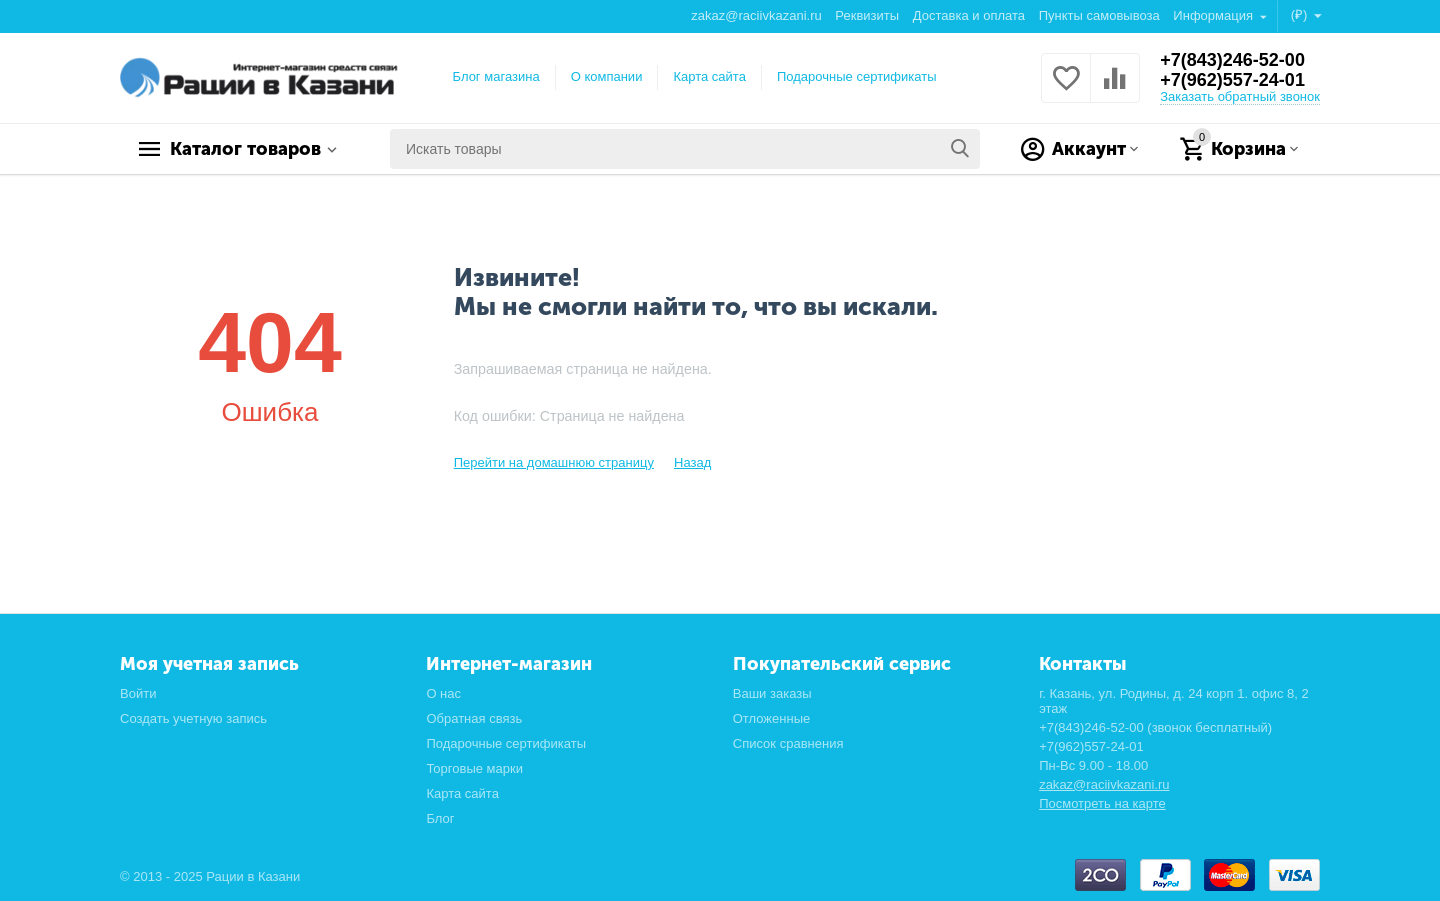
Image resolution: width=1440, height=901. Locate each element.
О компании (607, 76)
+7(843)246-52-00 (1232, 60)
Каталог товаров (245, 149)
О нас (443, 693)
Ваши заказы (772, 693)
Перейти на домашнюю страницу (554, 462)
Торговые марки (474, 768)
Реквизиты (867, 15)
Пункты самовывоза (1099, 15)
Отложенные (772, 718)
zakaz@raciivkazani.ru (756, 15)
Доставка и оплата (969, 15)
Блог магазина (496, 76)
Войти (138, 693)
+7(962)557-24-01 (1232, 80)
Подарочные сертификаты (857, 76)
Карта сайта (709, 76)
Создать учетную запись (193, 718)
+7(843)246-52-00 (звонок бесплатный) (1155, 727)
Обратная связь (474, 718)
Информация (1214, 15)
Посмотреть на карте (1102, 803)
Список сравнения (788, 743)
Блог (440, 818)
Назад (692, 462)
